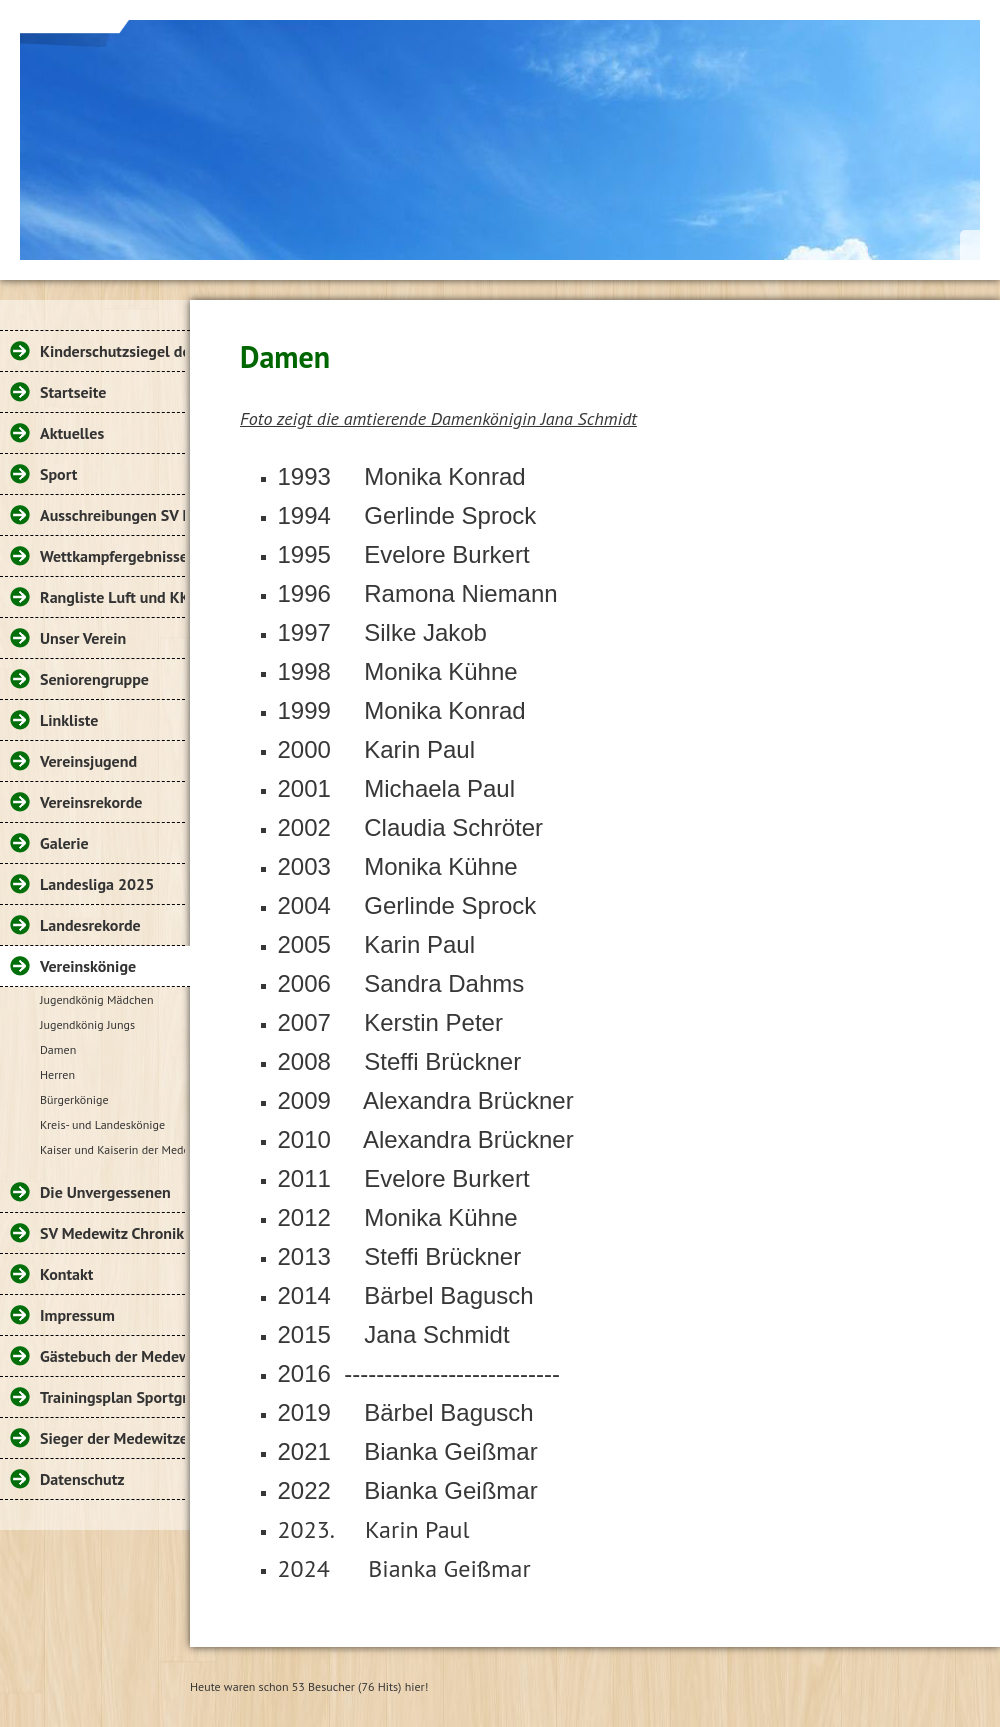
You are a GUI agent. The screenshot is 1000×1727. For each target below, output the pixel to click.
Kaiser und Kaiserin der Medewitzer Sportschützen (112, 1149)
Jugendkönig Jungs (87, 1024)
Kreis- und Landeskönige (102, 1124)
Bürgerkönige (74, 1099)
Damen (58, 1049)
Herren (57, 1074)
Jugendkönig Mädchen (97, 999)
